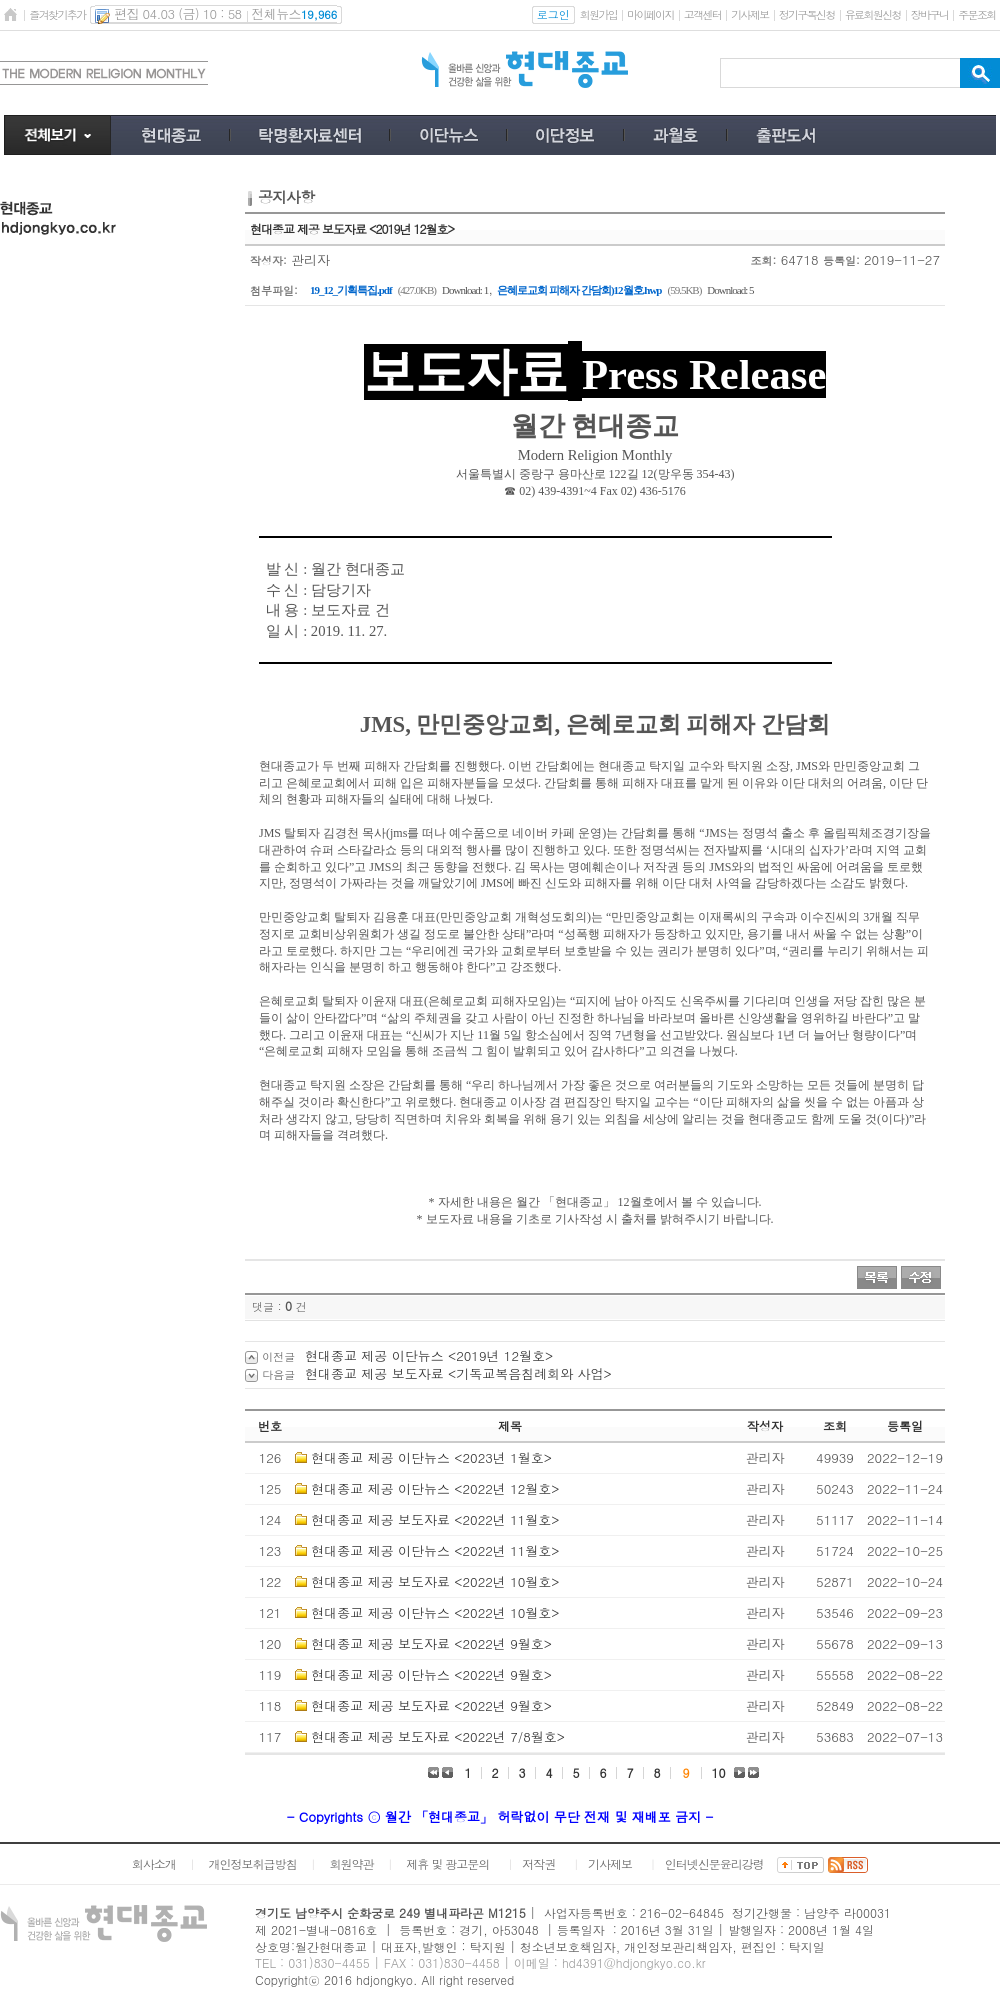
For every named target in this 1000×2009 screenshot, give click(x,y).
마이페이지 (650, 14)
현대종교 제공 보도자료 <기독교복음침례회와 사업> (458, 1373)
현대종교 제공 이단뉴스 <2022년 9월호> (431, 1674)
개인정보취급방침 (253, 1863)
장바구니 (929, 14)
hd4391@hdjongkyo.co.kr (634, 1962)
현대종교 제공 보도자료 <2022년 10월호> (435, 1581)
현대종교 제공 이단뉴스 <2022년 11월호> (435, 1550)
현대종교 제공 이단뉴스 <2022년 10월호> (435, 1612)
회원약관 (351, 1863)
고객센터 (702, 14)
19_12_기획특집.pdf (351, 290)
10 (719, 1772)
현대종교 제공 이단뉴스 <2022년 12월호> (435, 1488)
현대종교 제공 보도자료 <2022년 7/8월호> (438, 1736)
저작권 (538, 1863)
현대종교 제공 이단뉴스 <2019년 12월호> (429, 1355)
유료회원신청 (873, 14)
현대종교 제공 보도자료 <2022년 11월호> (435, 1519)
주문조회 (976, 14)
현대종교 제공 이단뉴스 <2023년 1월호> (431, 1457)
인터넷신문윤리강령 (714, 1863)
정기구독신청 (807, 14)
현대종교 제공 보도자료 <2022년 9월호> (431, 1643)
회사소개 (154, 1863)
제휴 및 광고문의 (447, 1863)
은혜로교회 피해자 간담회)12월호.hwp (579, 290)
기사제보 (749, 14)
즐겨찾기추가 (57, 14)
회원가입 (598, 14)
